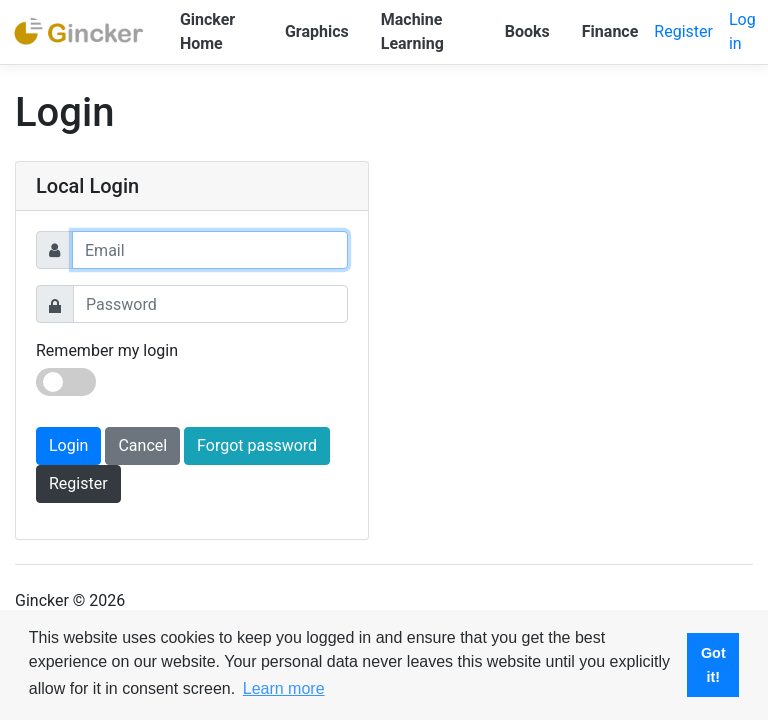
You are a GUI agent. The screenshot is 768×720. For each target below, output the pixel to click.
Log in (742, 31)
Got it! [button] (713, 665)
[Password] (210, 304)
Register (683, 31)
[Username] (210, 250)
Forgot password (257, 445)
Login (68, 445)
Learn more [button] (284, 688)
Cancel (142, 445)
